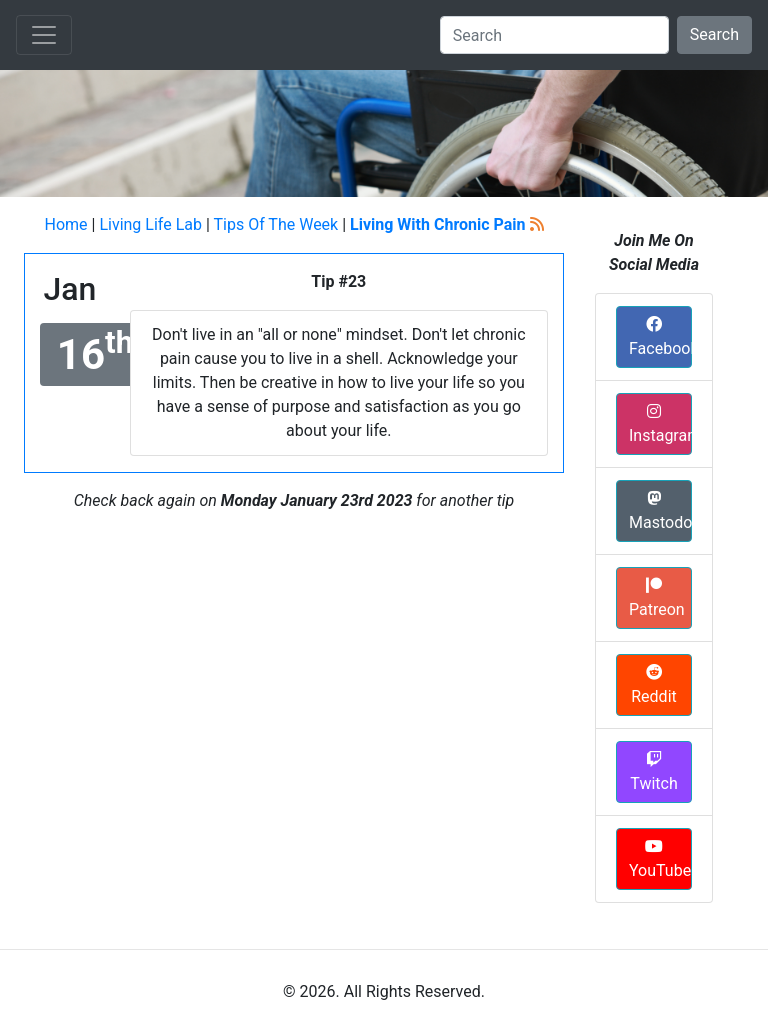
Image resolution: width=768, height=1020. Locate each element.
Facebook (660, 337)
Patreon (657, 598)
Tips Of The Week (275, 224)
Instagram (660, 424)
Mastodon (660, 511)
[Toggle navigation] (44, 35)
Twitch (653, 772)
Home (65, 224)
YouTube (660, 859)
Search (714, 34)
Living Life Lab (150, 224)
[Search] (554, 35)
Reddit (654, 685)
